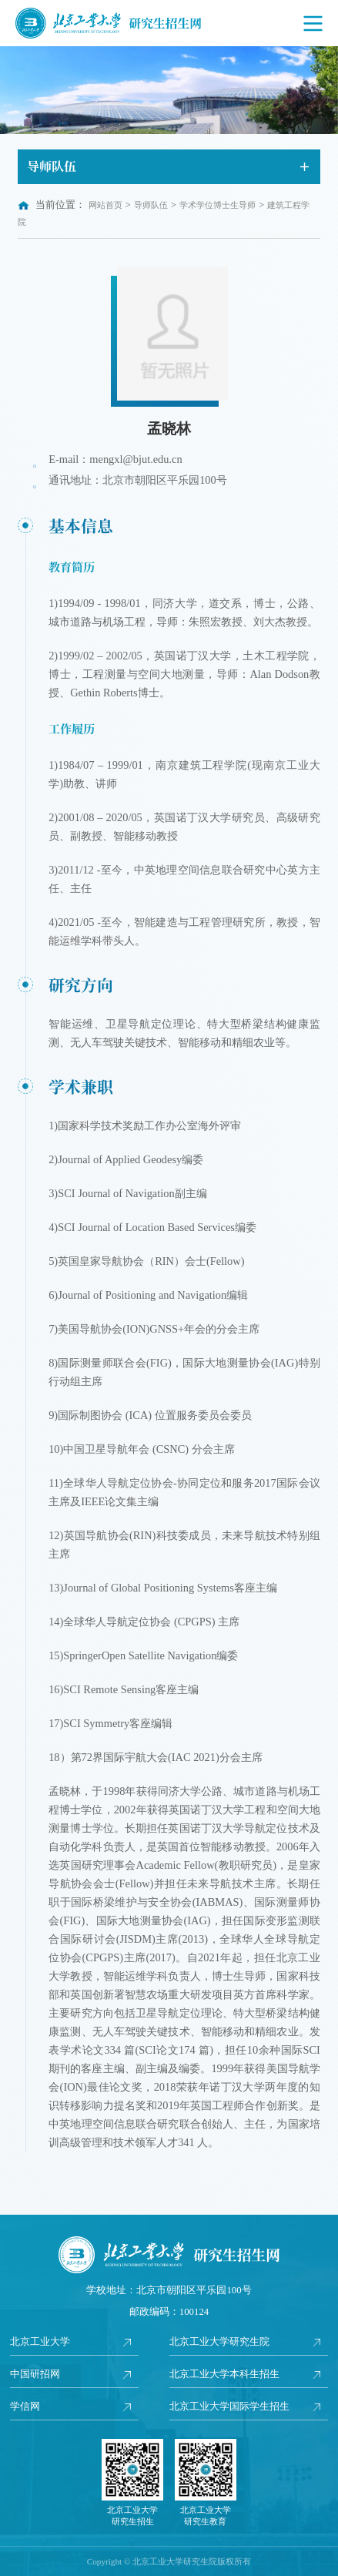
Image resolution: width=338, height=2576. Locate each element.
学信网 (25, 2406)
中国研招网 (35, 2374)
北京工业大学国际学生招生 (229, 2406)
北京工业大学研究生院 (219, 2341)
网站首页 (105, 205)
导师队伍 (151, 205)
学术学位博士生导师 (217, 205)
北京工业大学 (40, 2341)
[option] (169, 90)
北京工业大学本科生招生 (224, 2374)
